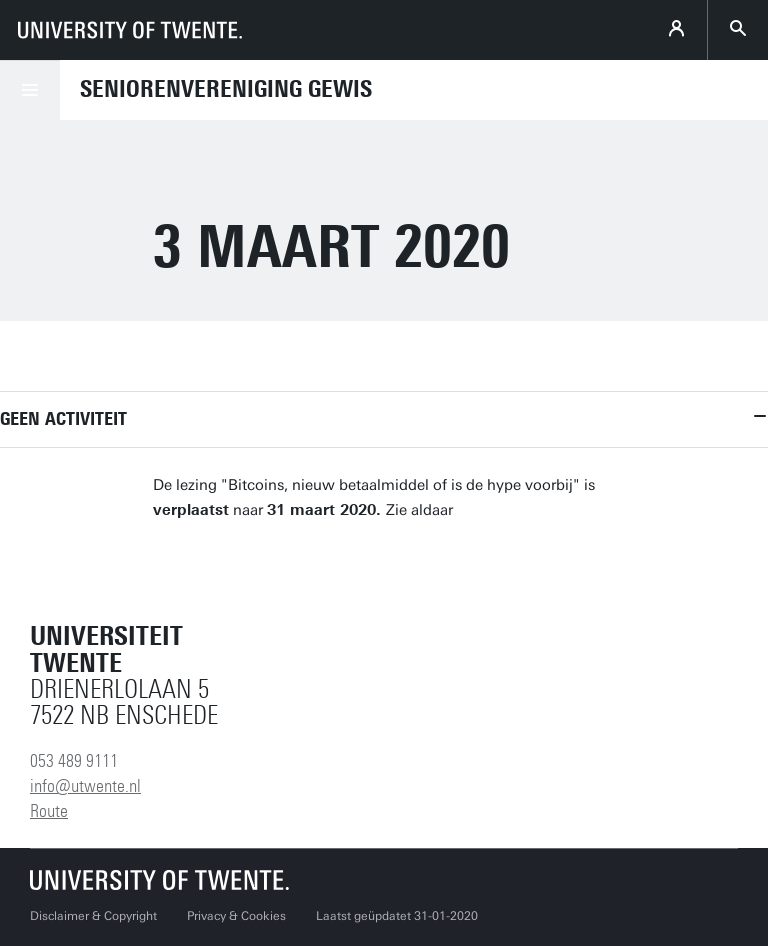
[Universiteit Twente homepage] (160, 879)
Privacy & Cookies (236, 916)
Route (49, 811)
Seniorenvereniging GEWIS (226, 89)
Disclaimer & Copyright (93, 916)
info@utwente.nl (85, 786)
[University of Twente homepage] (130, 30)
